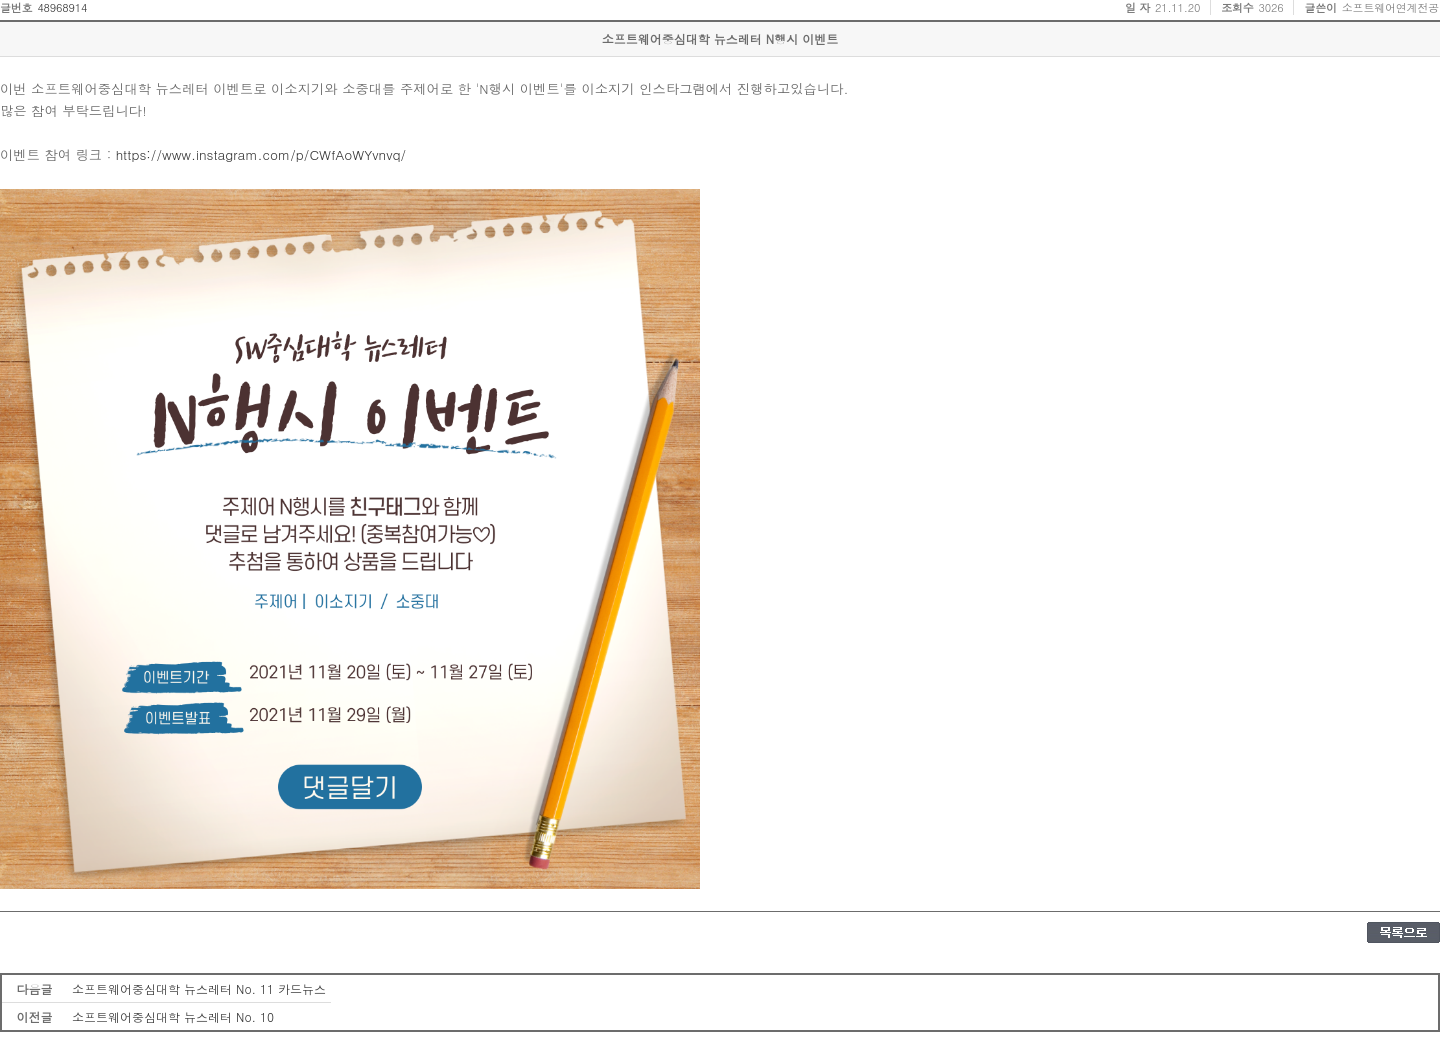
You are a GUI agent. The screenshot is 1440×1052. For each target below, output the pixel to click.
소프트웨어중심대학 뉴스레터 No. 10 (173, 1016)
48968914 (62, 7)
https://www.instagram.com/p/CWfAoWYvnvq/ (260, 154)
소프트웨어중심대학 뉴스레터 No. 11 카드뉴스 (199, 988)
